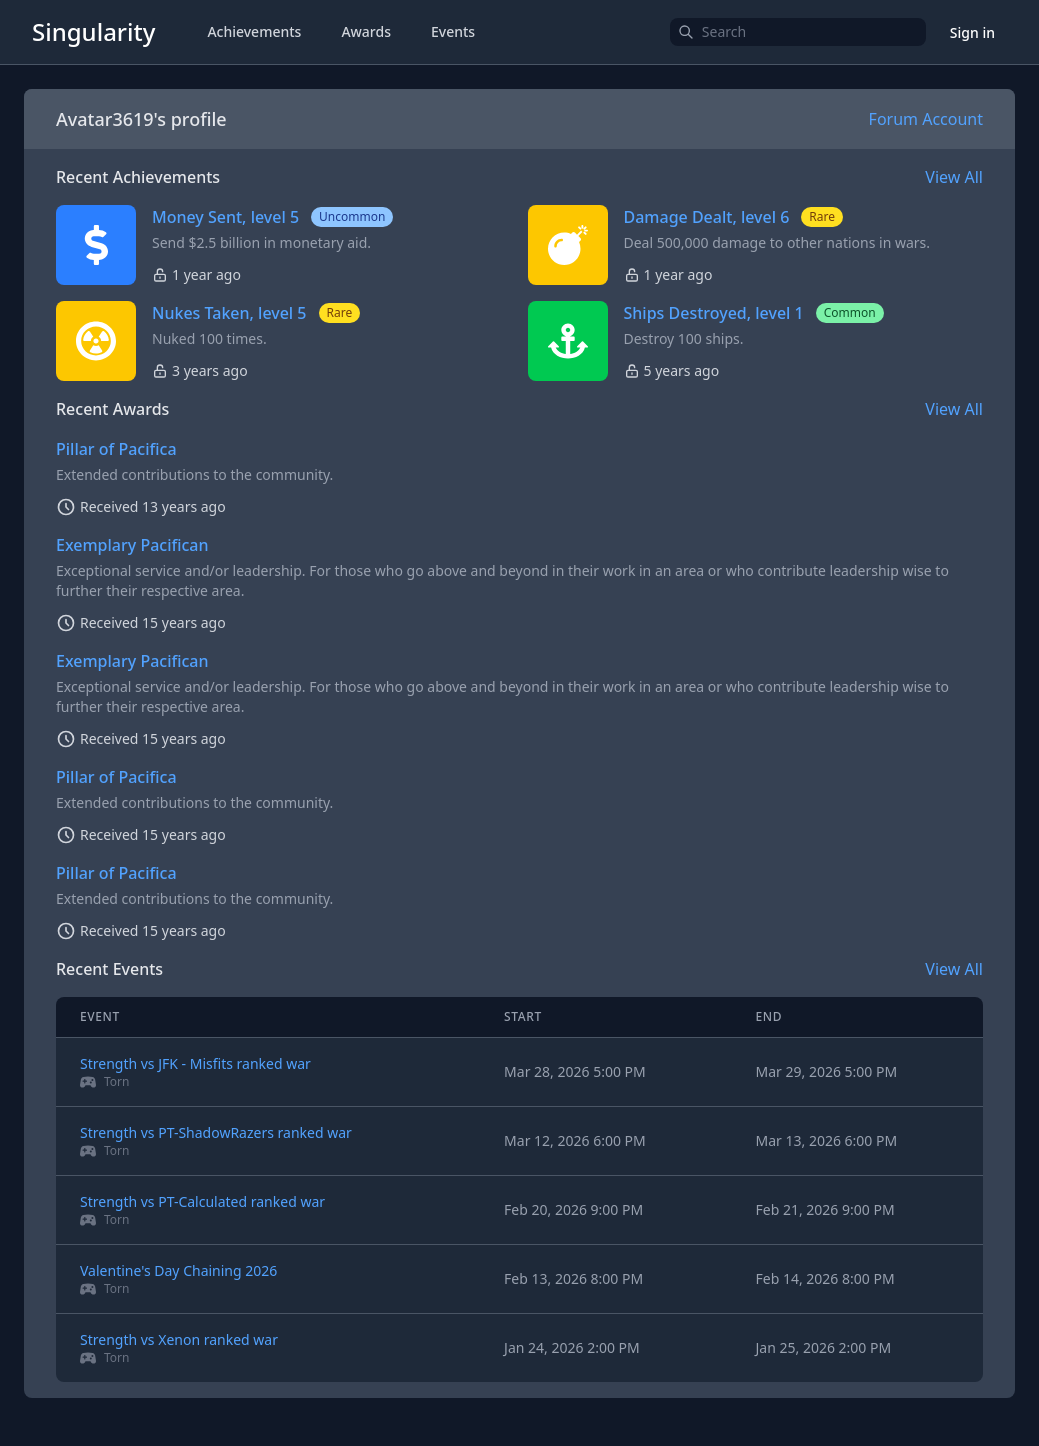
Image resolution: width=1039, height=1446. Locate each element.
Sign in (972, 32)
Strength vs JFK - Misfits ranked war (195, 1063)
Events (453, 31)
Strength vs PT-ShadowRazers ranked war (216, 1132)
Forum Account (926, 119)
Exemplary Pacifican (132, 545)
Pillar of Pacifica (116, 449)
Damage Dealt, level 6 (707, 217)
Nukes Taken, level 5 (229, 313)
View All (954, 177)
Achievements (254, 31)
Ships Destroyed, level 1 (714, 313)
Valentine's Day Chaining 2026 (178, 1270)
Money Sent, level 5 (225, 217)
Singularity (93, 31)
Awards (366, 31)
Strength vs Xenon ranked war (179, 1339)
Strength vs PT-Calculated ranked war (202, 1201)
